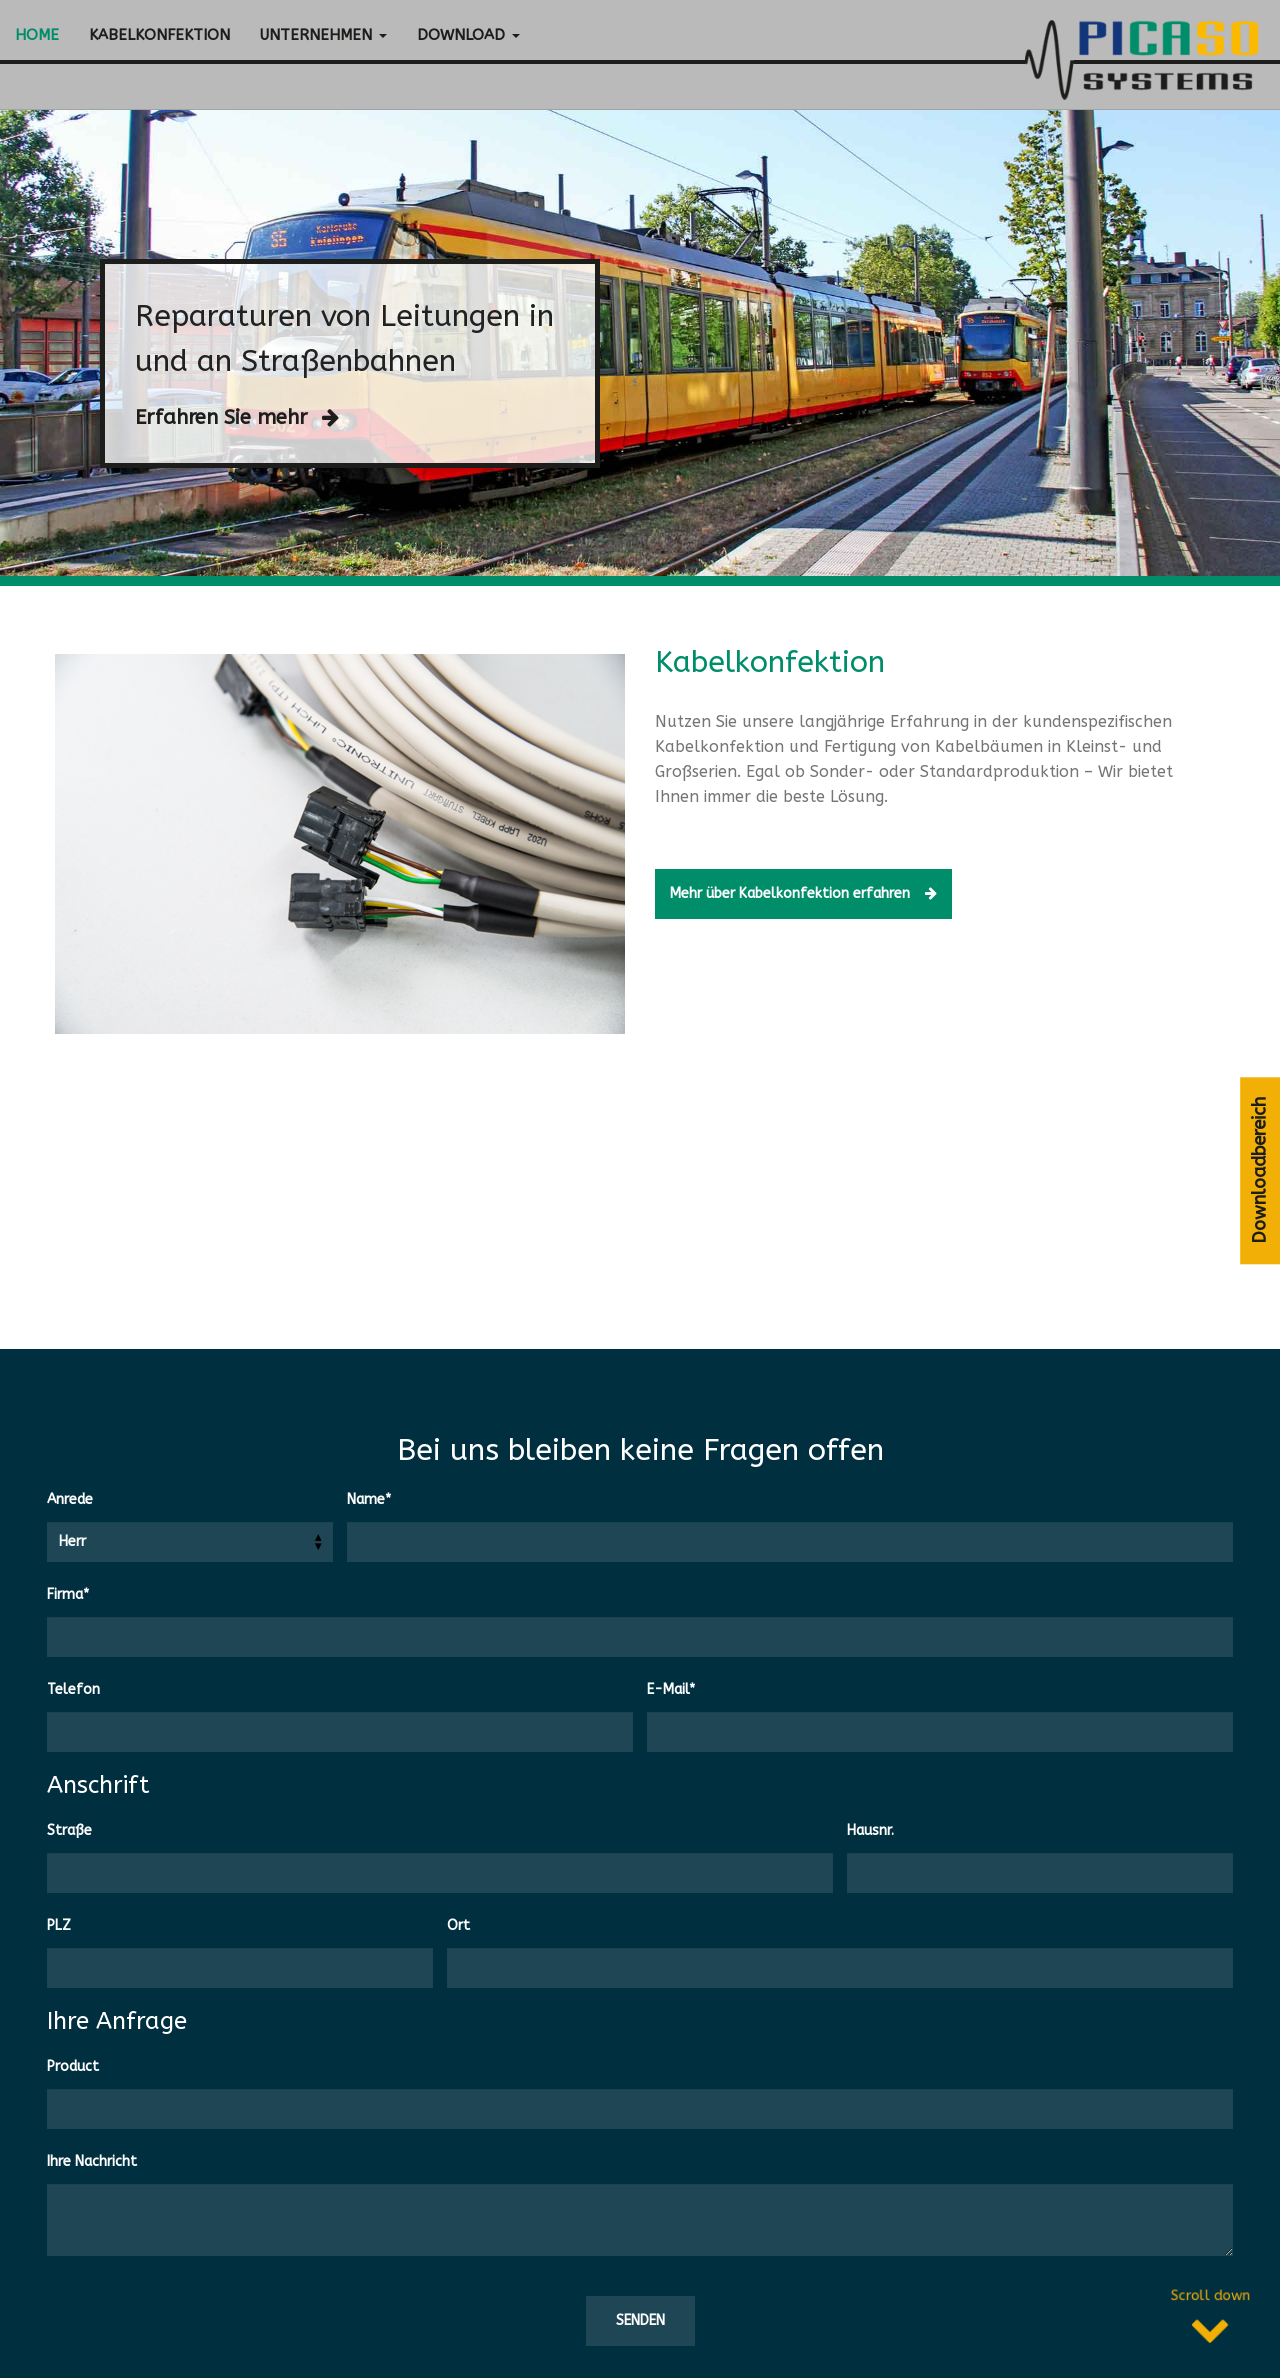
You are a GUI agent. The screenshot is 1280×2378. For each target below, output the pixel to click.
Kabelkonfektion (159, 35)
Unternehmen (323, 35)
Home (37, 35)
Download (468, 35)
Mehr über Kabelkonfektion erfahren (843, 893)
